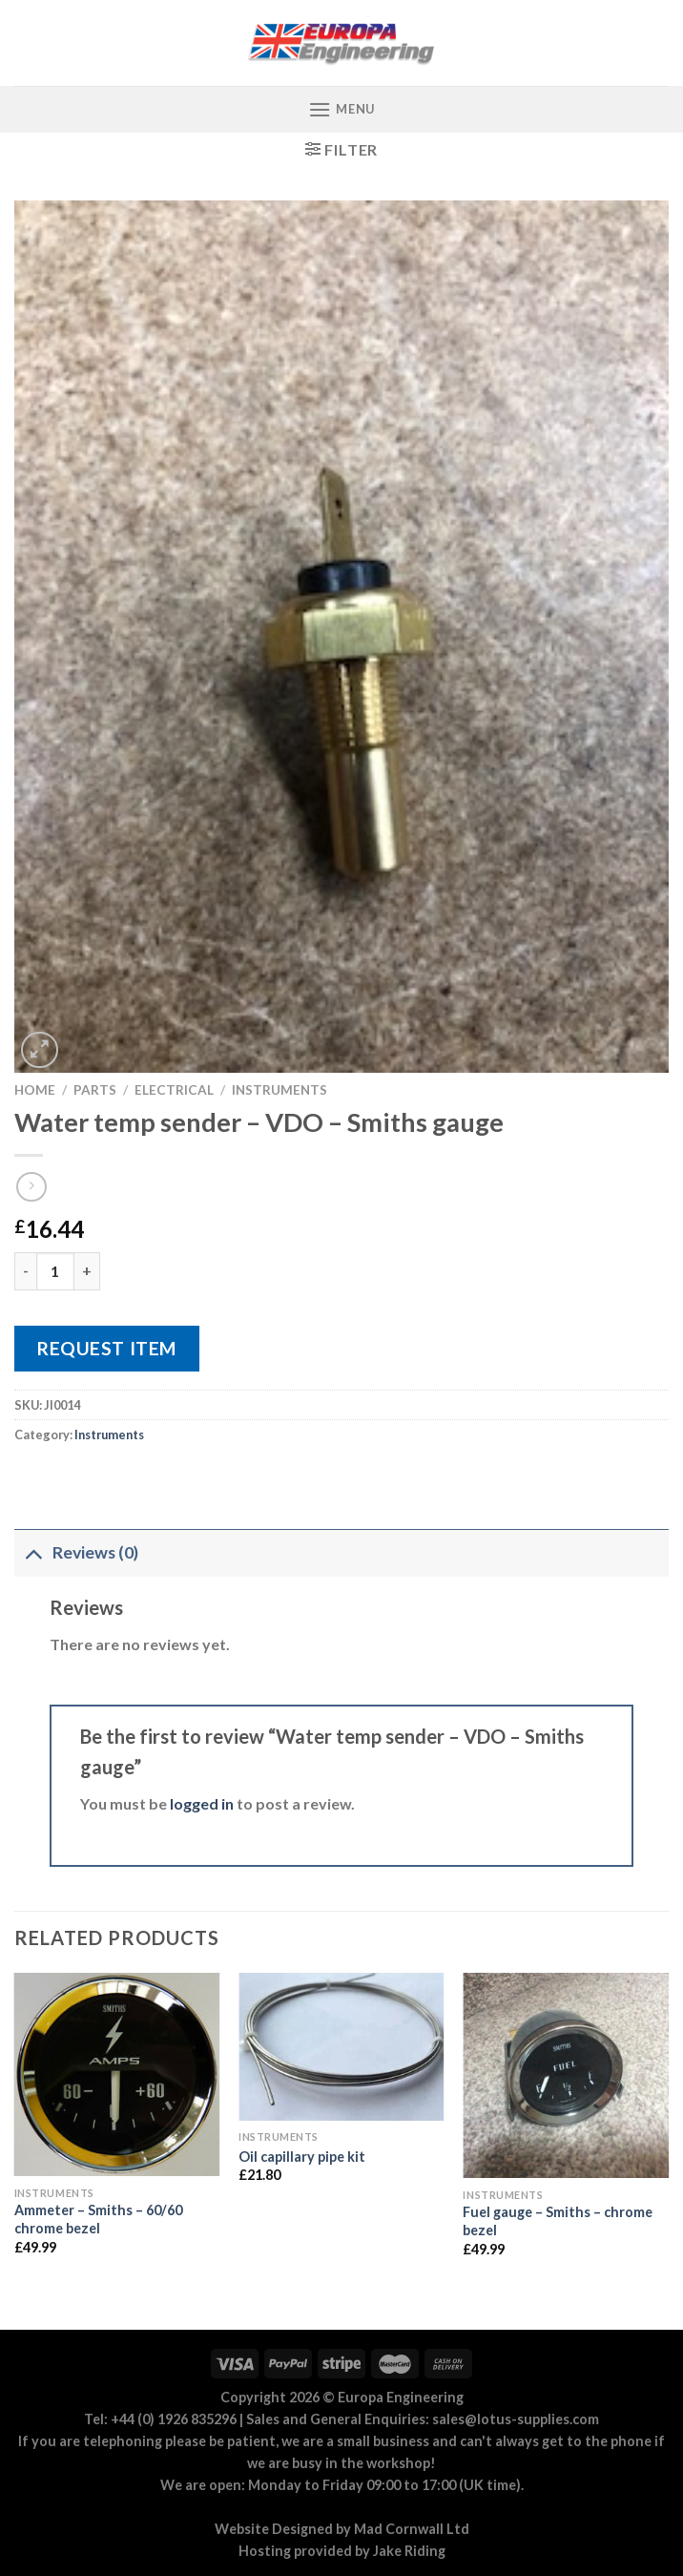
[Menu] (341, 109)
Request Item (106, 1348)
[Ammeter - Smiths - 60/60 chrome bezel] (117, 2075)
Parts (94, 1090)
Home (34, 1090)
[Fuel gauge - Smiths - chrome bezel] (566, 2076)
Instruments (279, 1090)
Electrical (174, 1090)
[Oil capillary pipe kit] (341, 2047)
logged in (202, 1803)
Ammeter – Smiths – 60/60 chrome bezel (98, 2219)
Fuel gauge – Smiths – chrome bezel (557, 2221)
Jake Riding (409, 2551)
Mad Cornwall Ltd (411, 2529)
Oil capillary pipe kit (301, 2156)
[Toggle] (33, 1552)
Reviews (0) (76, 1552)
